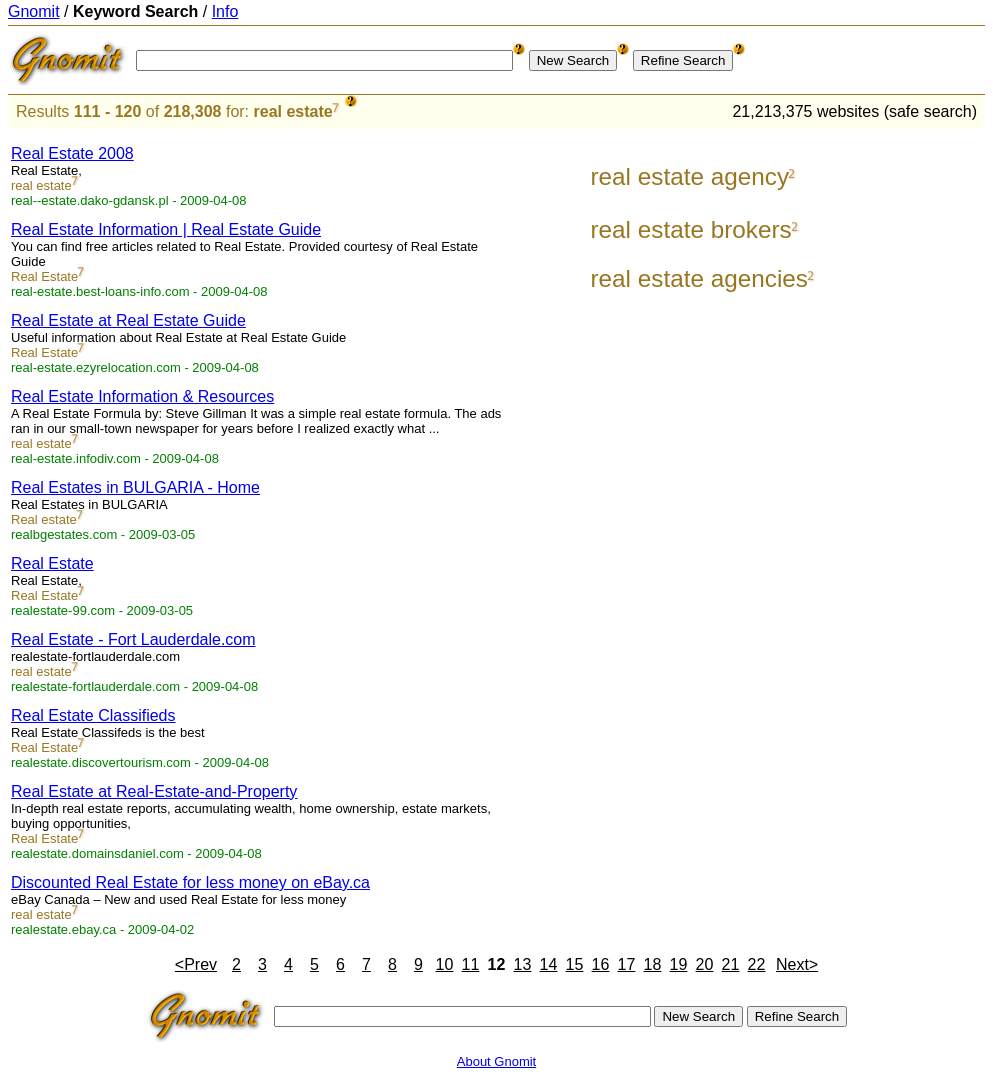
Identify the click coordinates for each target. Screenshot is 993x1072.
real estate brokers (690, 229)
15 (575, 964)
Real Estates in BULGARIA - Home (135, 487)
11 (471, 964)
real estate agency (689, 176)
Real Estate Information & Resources (142, 396)
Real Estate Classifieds (93, 715)
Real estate (44, 519)
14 (549, 964)
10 (445, 964)
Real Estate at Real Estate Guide (128, 320)
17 (627, 964)
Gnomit (34, 11)
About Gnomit (497, 1061)
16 (601, 964)
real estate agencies (698, 278)
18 (653, 964)
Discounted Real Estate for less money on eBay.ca (190, 882)
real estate (293, 111)
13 (523, 964)
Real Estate (44, 276)
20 (705, 964)
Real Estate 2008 (72, 153)
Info (225, 11)
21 (731, 964)
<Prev (196, 964)
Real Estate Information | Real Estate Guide (166, 229)
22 (757, 964)
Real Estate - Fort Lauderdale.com (133, 639)
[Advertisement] (902, 432)
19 (679, 964)
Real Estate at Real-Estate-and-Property (154, 791)
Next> (797, 964)
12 (497, 964)
